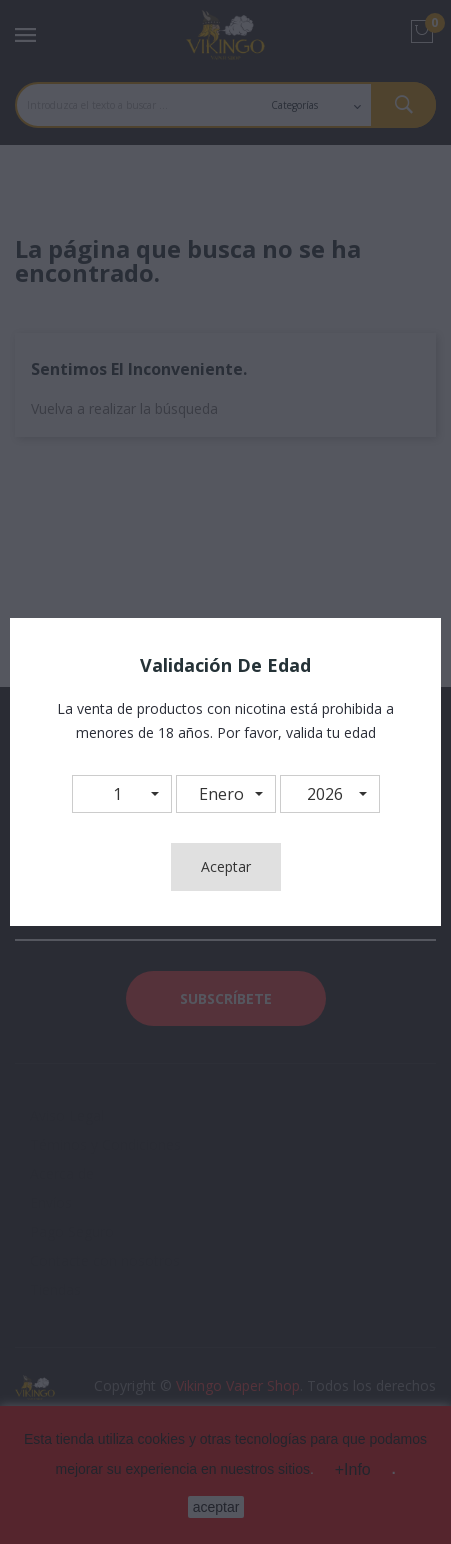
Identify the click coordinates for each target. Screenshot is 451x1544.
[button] (122, 794)
